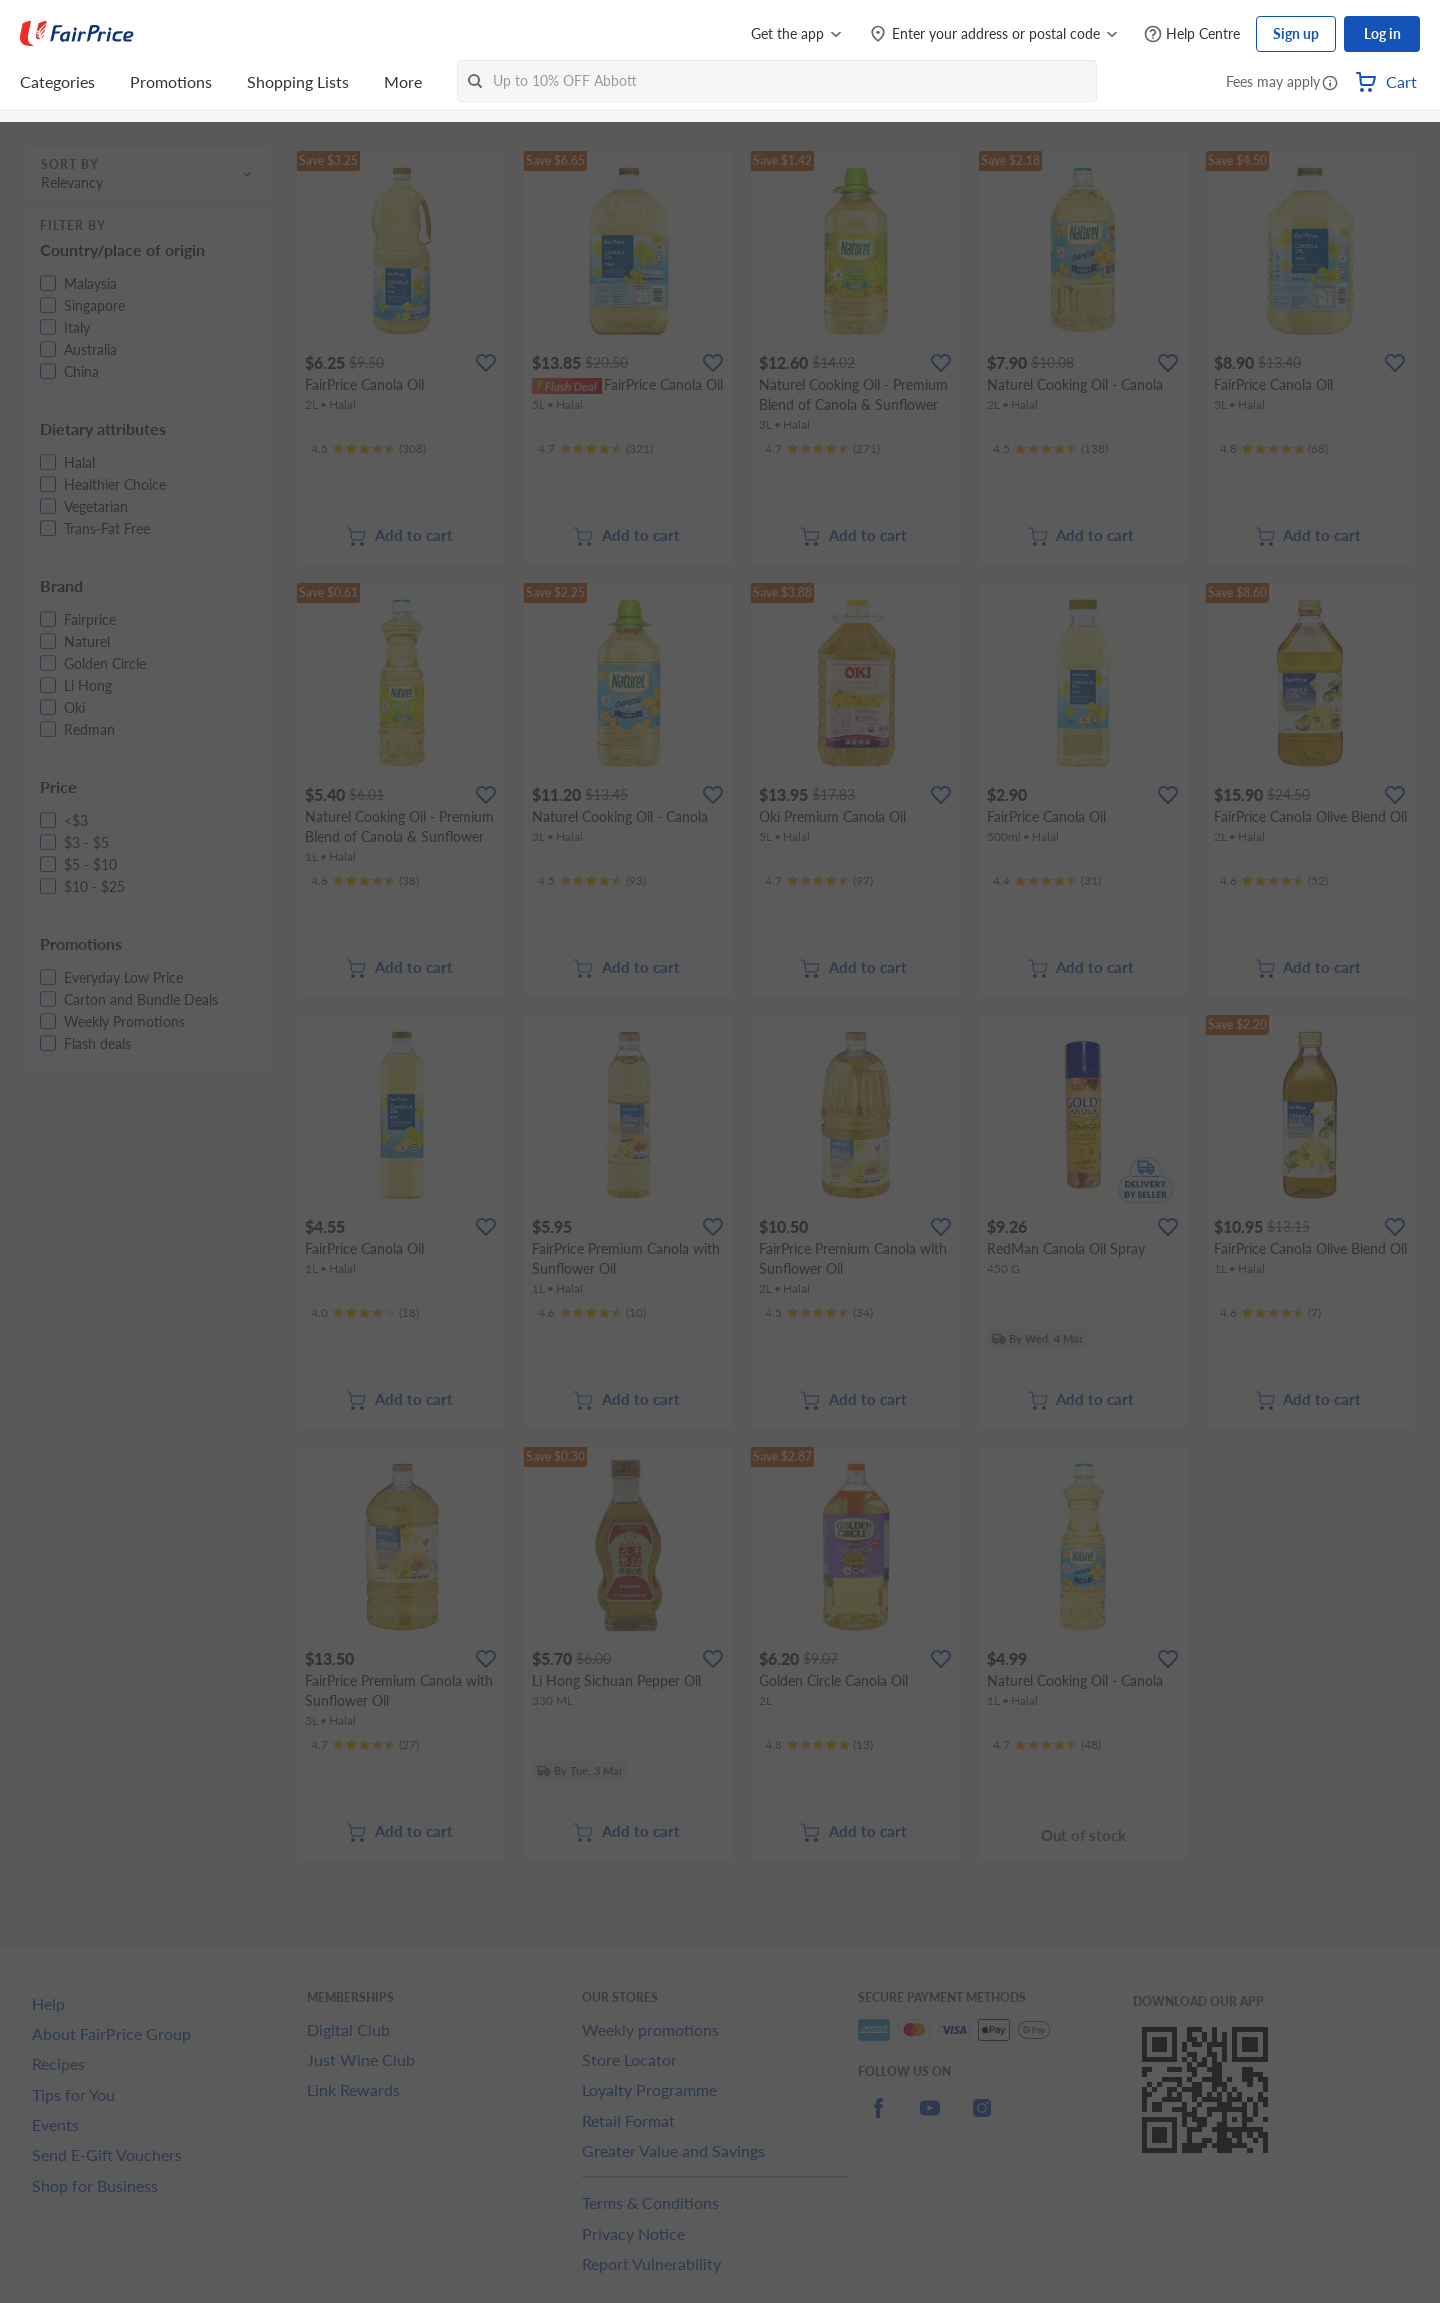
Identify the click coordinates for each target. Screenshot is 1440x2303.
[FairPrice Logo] (77, 34)
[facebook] (878, 2119)
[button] (1330, 84)
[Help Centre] (1192, 34)
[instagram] (982, 2119)
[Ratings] (368, 449)
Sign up (1296, 33)
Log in (1382, 33)
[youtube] (930, 2119)
